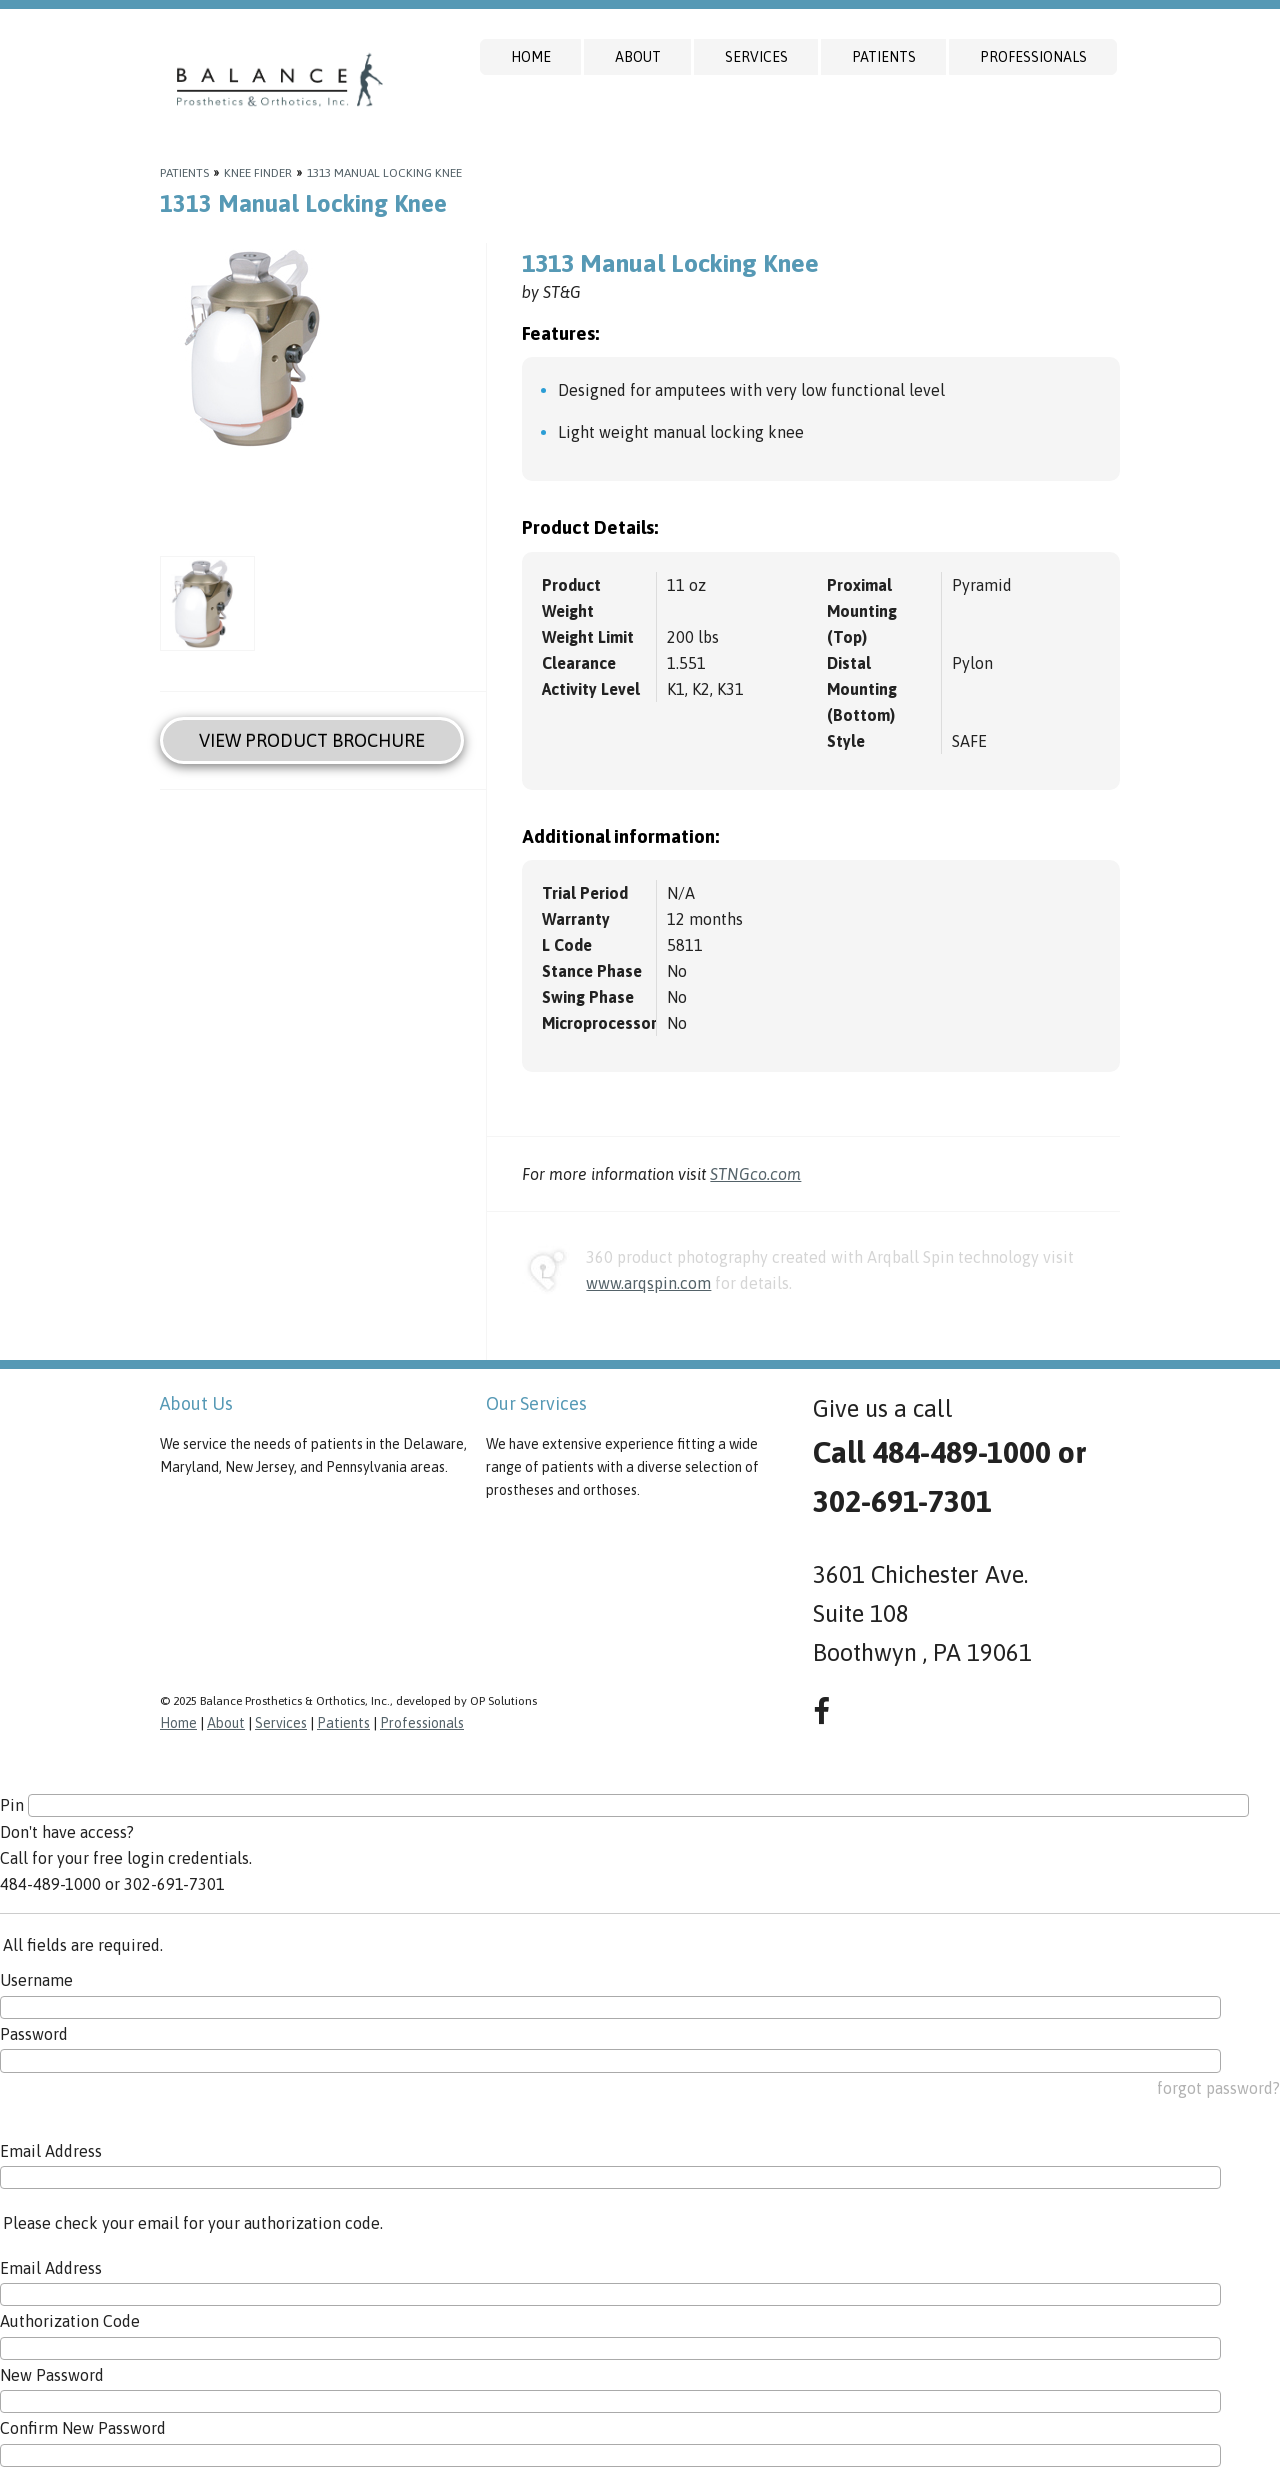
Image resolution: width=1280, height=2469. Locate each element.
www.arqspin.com (648, 1283)
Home (531, 57)
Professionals (1033, 57)
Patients (884, 57)
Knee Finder (258, 173)
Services (756, 57)
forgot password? (1218, 2088)
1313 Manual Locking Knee (384, 173)
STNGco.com (755, 1174)
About (638, 57)
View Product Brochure (312, 740)
